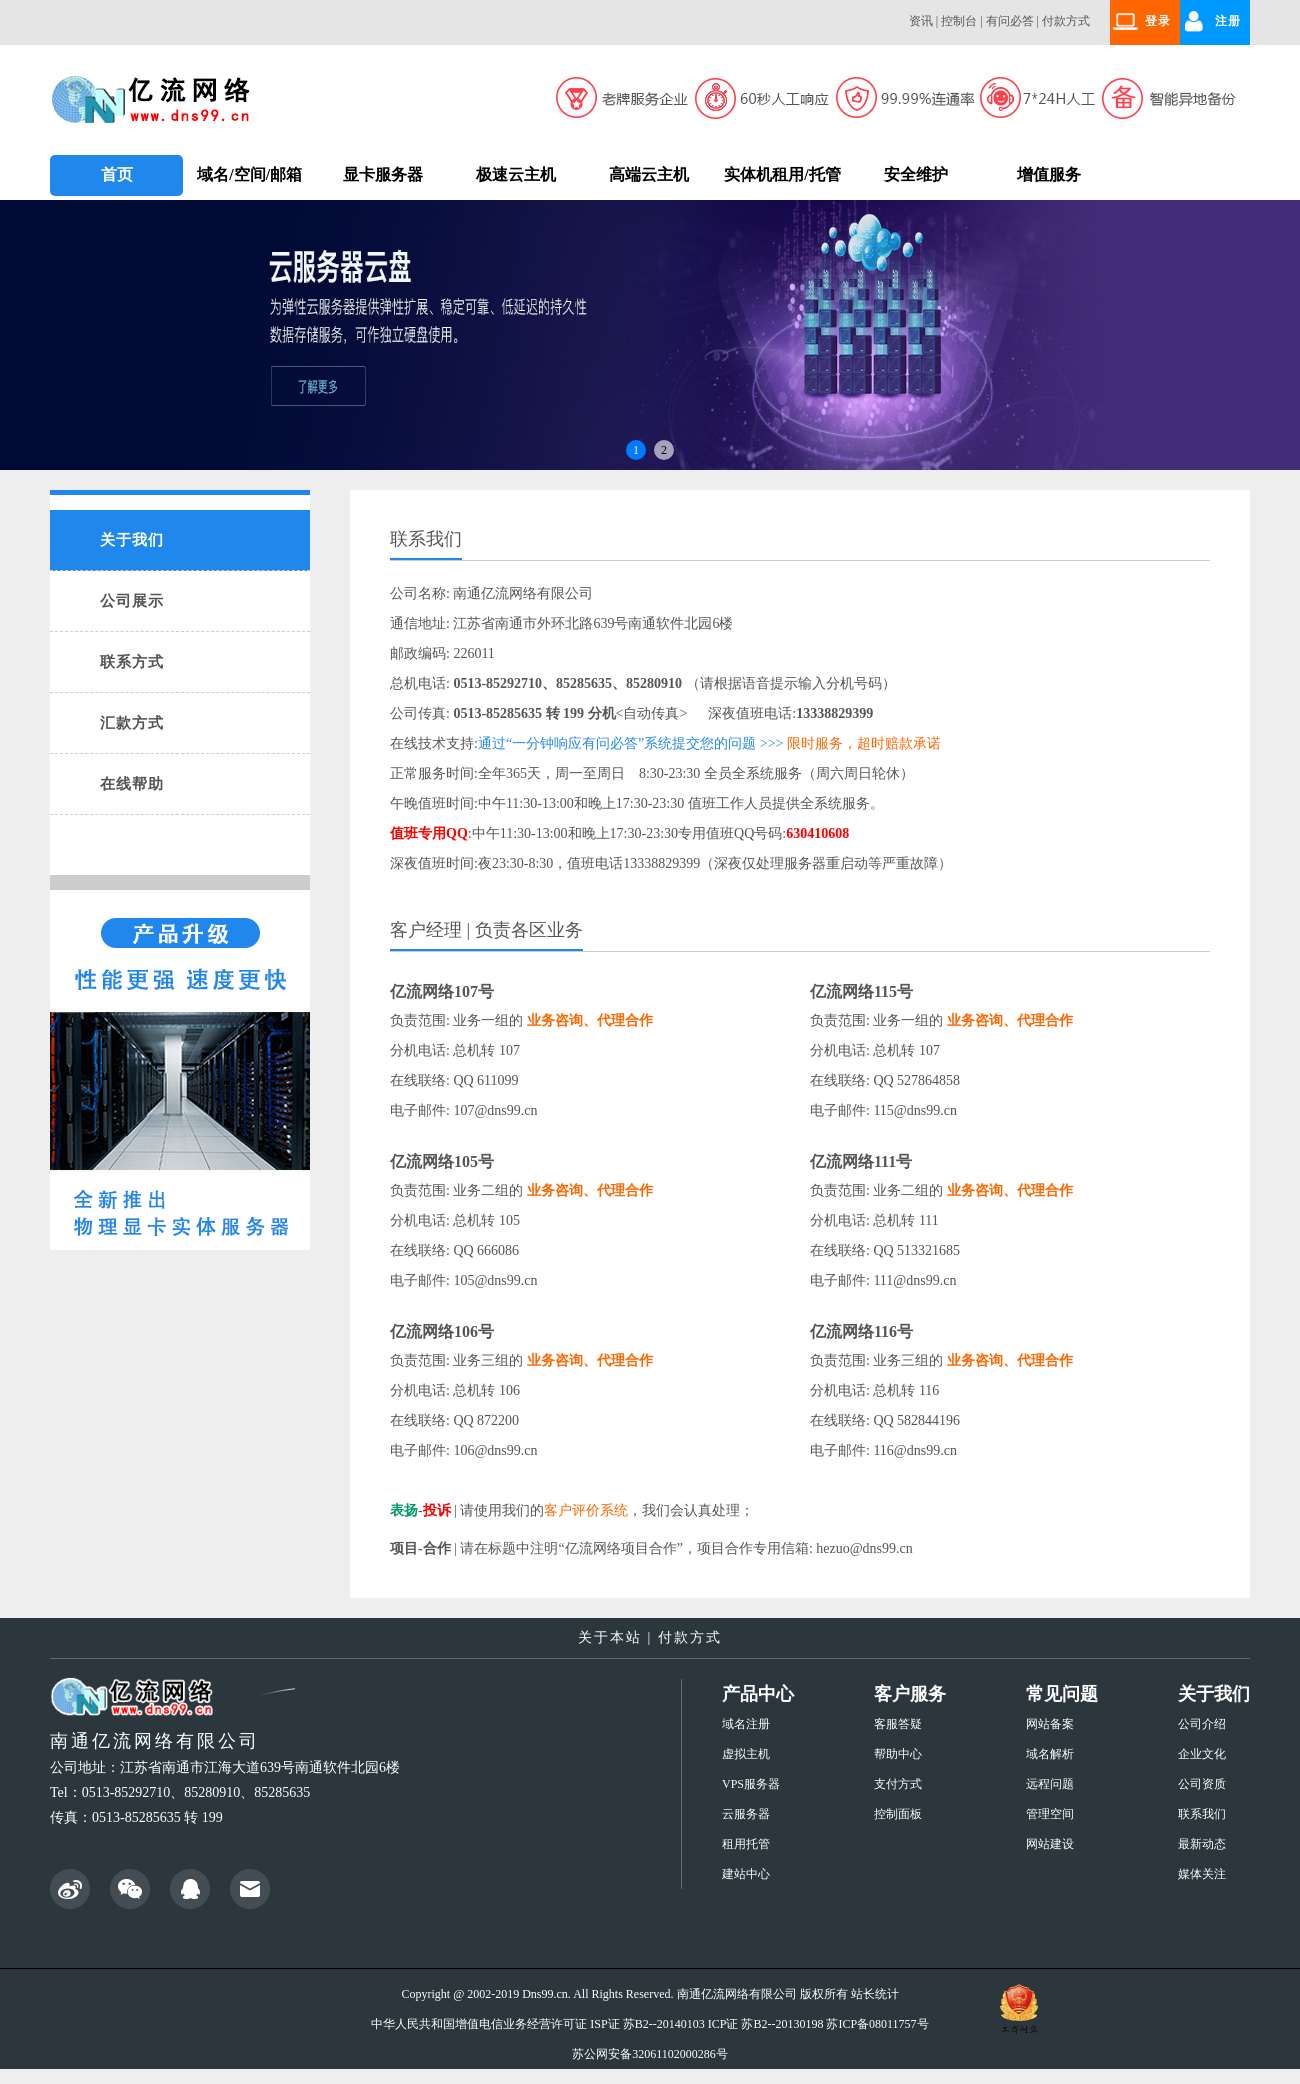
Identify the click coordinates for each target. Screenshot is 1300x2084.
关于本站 (610, 1637)
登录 (1158, 21)
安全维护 (916, 174)
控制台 (959, 21)
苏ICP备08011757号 (877, 2024)
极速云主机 (516, 174)
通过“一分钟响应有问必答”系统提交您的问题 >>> (631, 743)
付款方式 (1066, 21)
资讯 (921, 21)
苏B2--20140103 (664, 2024)
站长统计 (875, 1994)
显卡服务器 (383, 174)
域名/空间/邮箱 (249, 174)
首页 (117, 174)
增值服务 (1049, 174)
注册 (1228, 21)
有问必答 (1010, 21)
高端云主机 (649, 174)
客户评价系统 (586, 1510)
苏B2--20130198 (782, 2024)
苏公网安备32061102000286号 (650, 2054)
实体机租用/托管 (782, 174)
